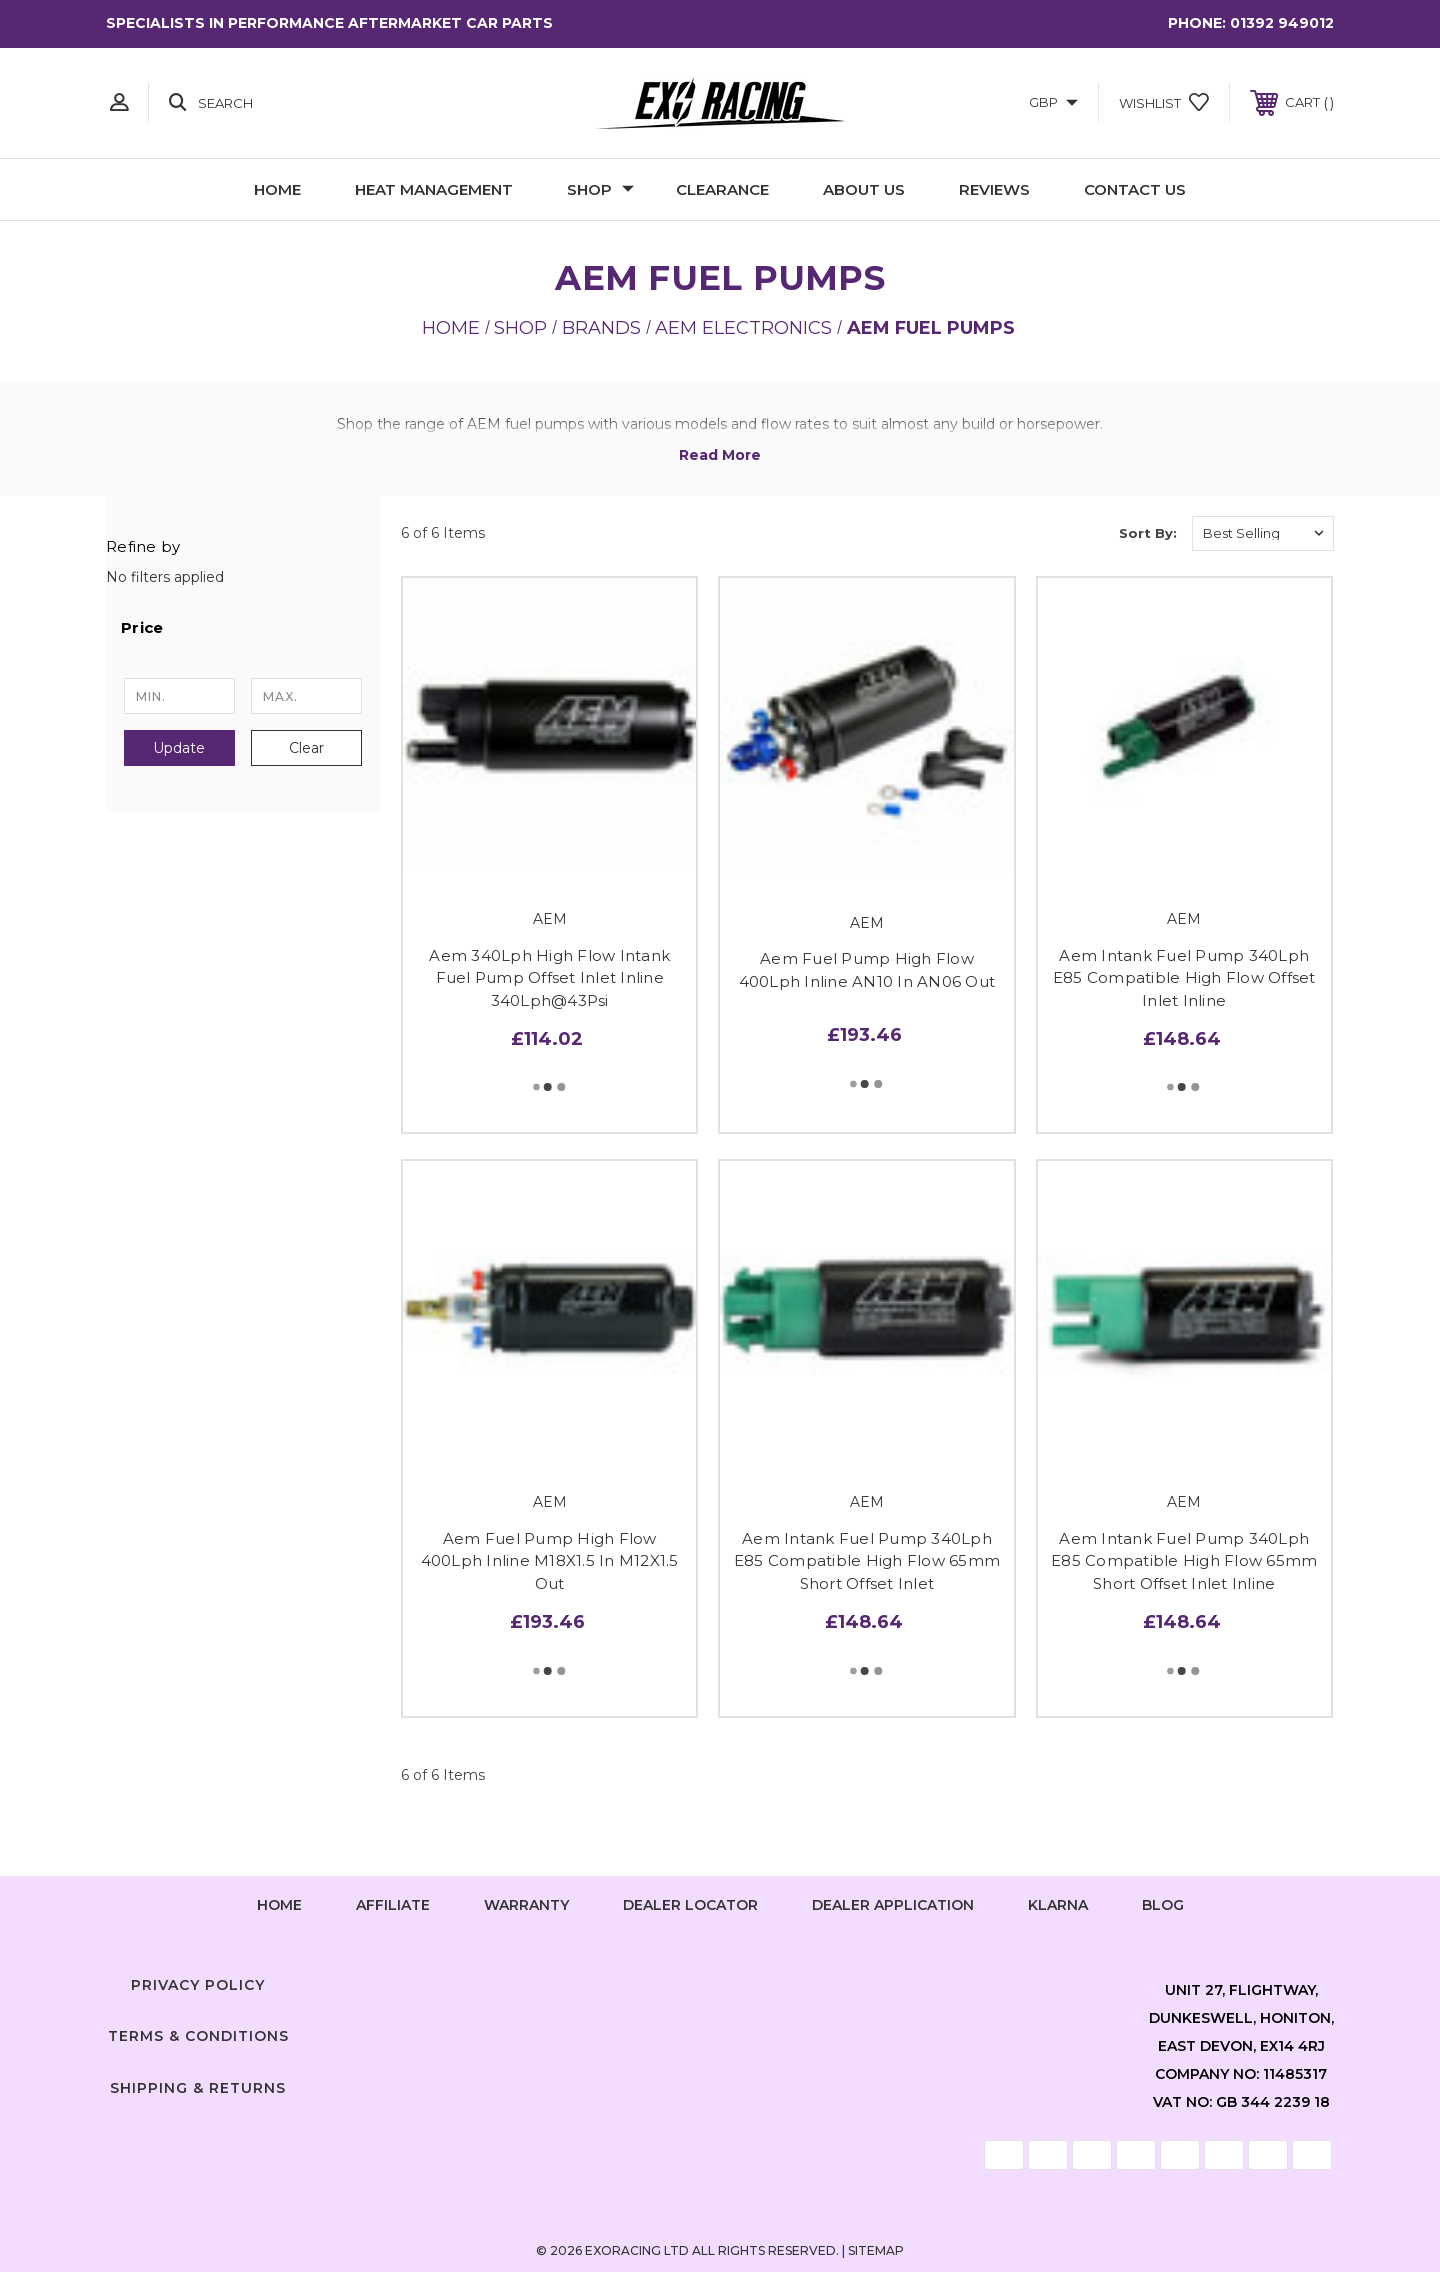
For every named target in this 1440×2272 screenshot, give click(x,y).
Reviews (994, 189)
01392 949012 (1282, 23)
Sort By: (1148, 533)
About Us (864, 189)
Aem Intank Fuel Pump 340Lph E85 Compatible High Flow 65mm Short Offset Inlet (867, 1561)
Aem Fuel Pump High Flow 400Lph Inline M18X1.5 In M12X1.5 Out (550, 1561)
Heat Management (434, 189)
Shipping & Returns (198, 2088)
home (279, 1905)
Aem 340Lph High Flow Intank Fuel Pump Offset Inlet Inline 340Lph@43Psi (549, 978)
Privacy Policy (198, 1985)
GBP (1053, 102)
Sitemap (876, 2250)
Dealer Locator (690, 1905)
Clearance (722, 189)
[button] (243, 628)
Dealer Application (893, 1905)
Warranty (526, 1905)
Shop (600, 189)
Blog (1163, 1905)
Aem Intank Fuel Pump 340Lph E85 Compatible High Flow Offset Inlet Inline (1184, 978)
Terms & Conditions (198, 2036)
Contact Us (1135, 189)
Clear (306, 748)
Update (179, 748)
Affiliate (393, 1905)
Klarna (1058, 1905)
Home (277, 189)
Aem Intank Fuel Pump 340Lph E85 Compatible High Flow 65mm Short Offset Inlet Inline (1184, 1561)
